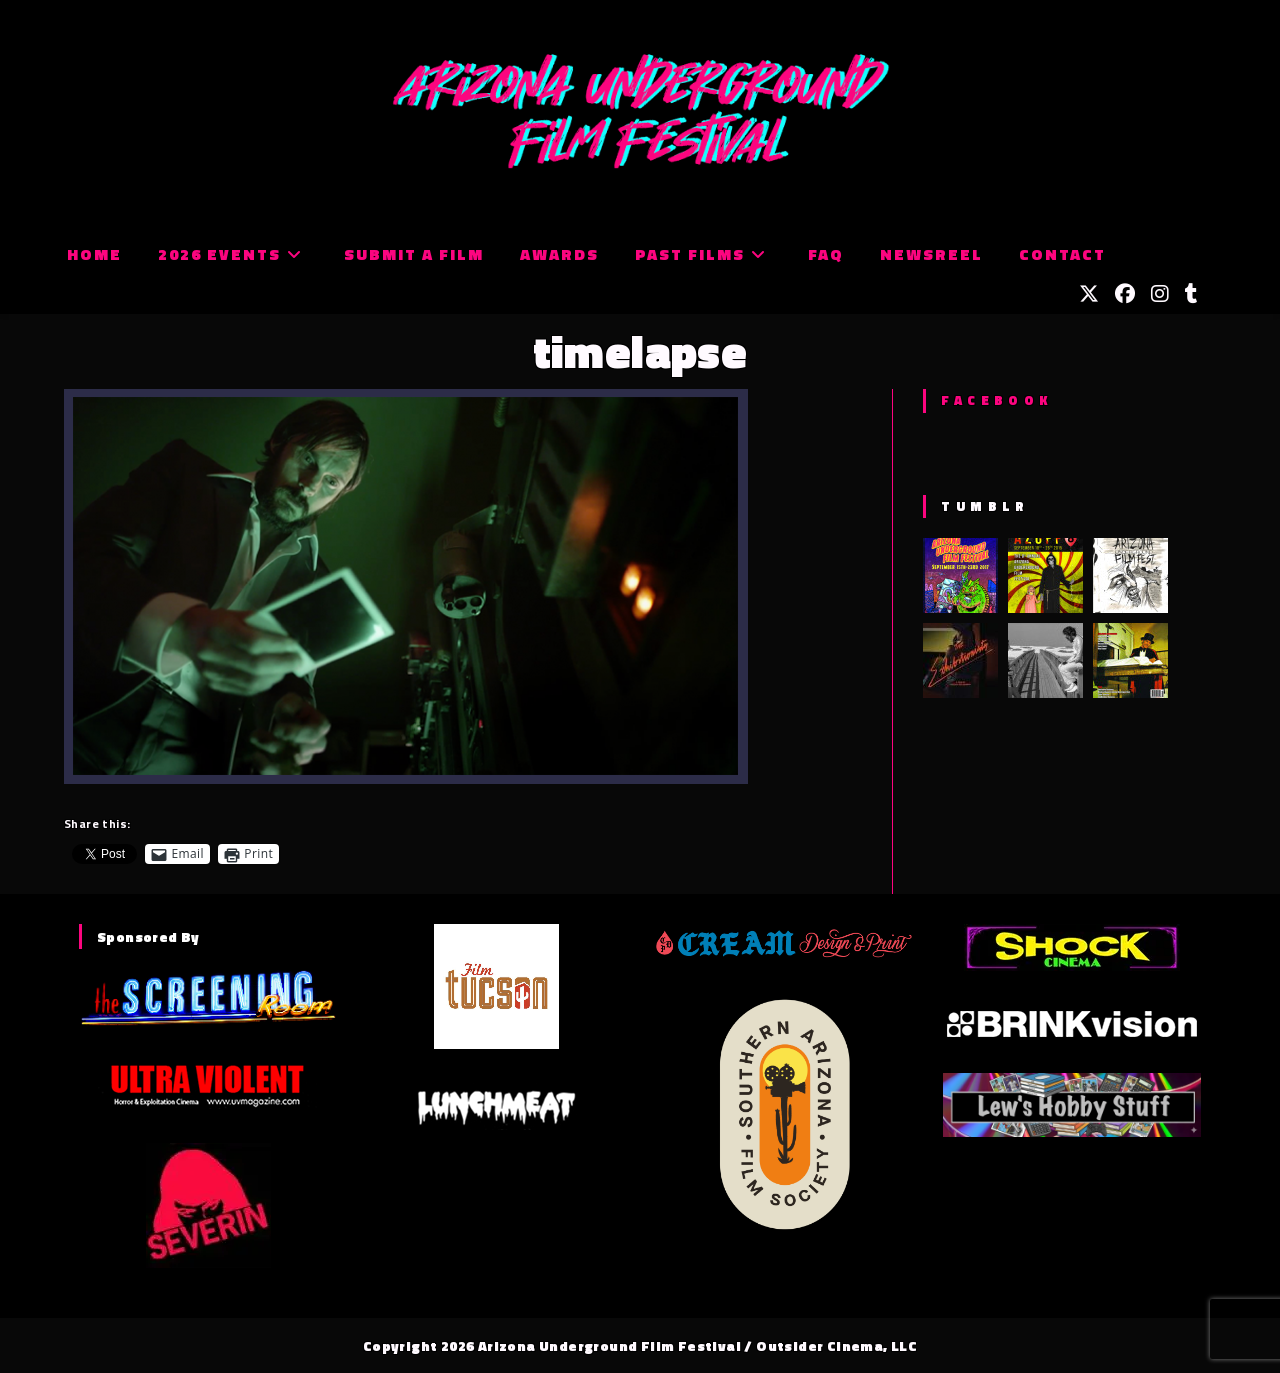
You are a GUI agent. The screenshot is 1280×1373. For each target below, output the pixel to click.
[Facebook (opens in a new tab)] (1125, 294)
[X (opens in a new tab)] (1089, 294)
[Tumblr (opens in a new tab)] (1191, 294)
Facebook (996, 400)
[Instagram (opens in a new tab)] (1160, 294)
